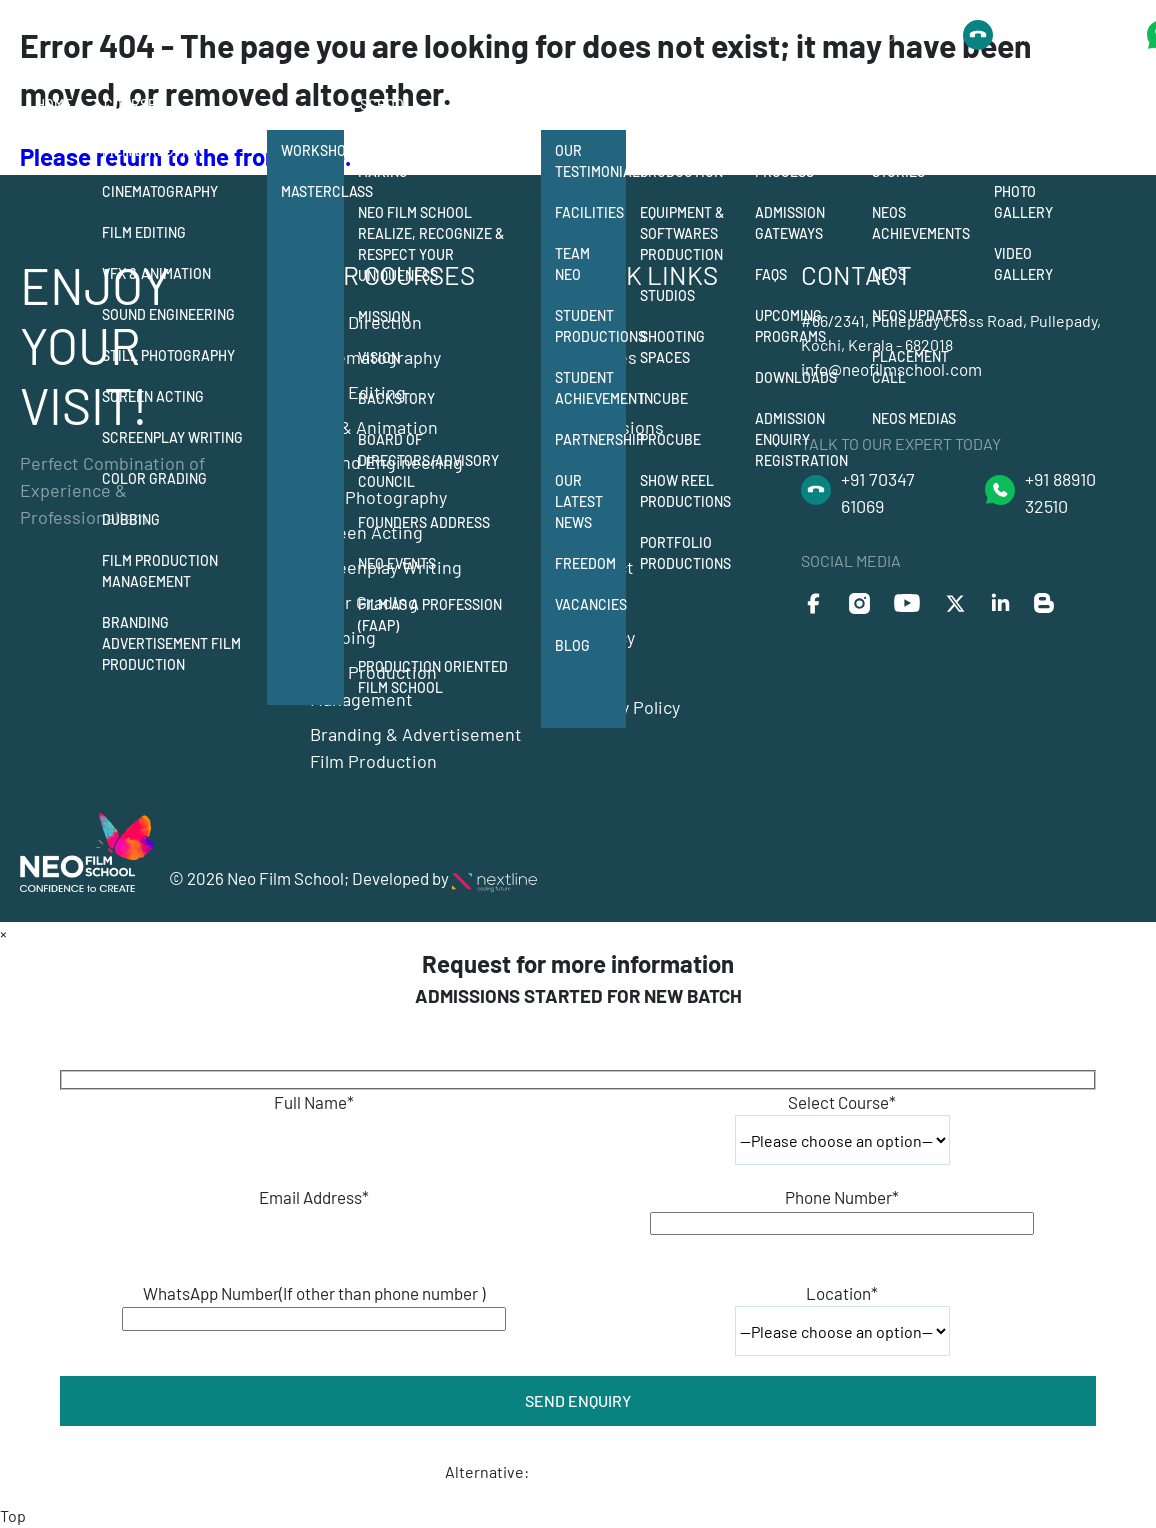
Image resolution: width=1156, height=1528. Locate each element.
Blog (572, 645)
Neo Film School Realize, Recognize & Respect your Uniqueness (431, 244)
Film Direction (153, 150)
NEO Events (397, 563)
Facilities (589, 212)
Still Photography (168, 355)
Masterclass (312, 191)
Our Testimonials (590, 161)
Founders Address (424, 522)
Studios (667, 295)
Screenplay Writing (172, 437)
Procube (670, 439)
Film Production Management (160, 571)
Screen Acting (153, 396)
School (386, 104)
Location (842, 1293)
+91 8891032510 (1060, 35)
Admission (792, 104)
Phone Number (842, 1197)
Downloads (796, 377)
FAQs (771, 274)
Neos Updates (919, 315)
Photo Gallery (1023, 202)
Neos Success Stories (920, 161)
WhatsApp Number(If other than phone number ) (314, 1293)
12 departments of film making (439, 161)
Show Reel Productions (685, 491)
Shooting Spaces (672, 347)
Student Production (681, 161)
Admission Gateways (790, 223)
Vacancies (590, 604)
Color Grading (154, 478)
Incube (664, 398)
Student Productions (590, 326)
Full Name (314, 1102)
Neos (889, 274)
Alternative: (487, 1471)
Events (1018, 150)
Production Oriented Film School (433, 677)
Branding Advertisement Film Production (171, 643)
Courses (134, 104)
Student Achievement (590, 388)
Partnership (590, 439)
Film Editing (144, 232)
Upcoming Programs (790, 326)
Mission (384, 316)
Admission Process (790, 161)
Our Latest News (579, 501)
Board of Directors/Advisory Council (428, 460)
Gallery (1025, 104)
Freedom (585, 563)
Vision (379, 357)
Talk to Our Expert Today (823, 34)
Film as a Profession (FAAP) (430, 615)
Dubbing (131, 519)
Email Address (314, 1197)
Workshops (312, 150)
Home (54, 104)
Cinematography (160, 191)
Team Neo (572, 264)
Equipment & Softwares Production (682, 233)
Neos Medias (914, 418)
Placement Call (910, 367)
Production (683, 104)
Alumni (898, 104)
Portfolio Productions (685, 553)
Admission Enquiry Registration (801, 439)
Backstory (396, 398)
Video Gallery (1023, 264)
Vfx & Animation (156, 273)
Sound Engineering (168, 314)
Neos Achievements (921, 223)
